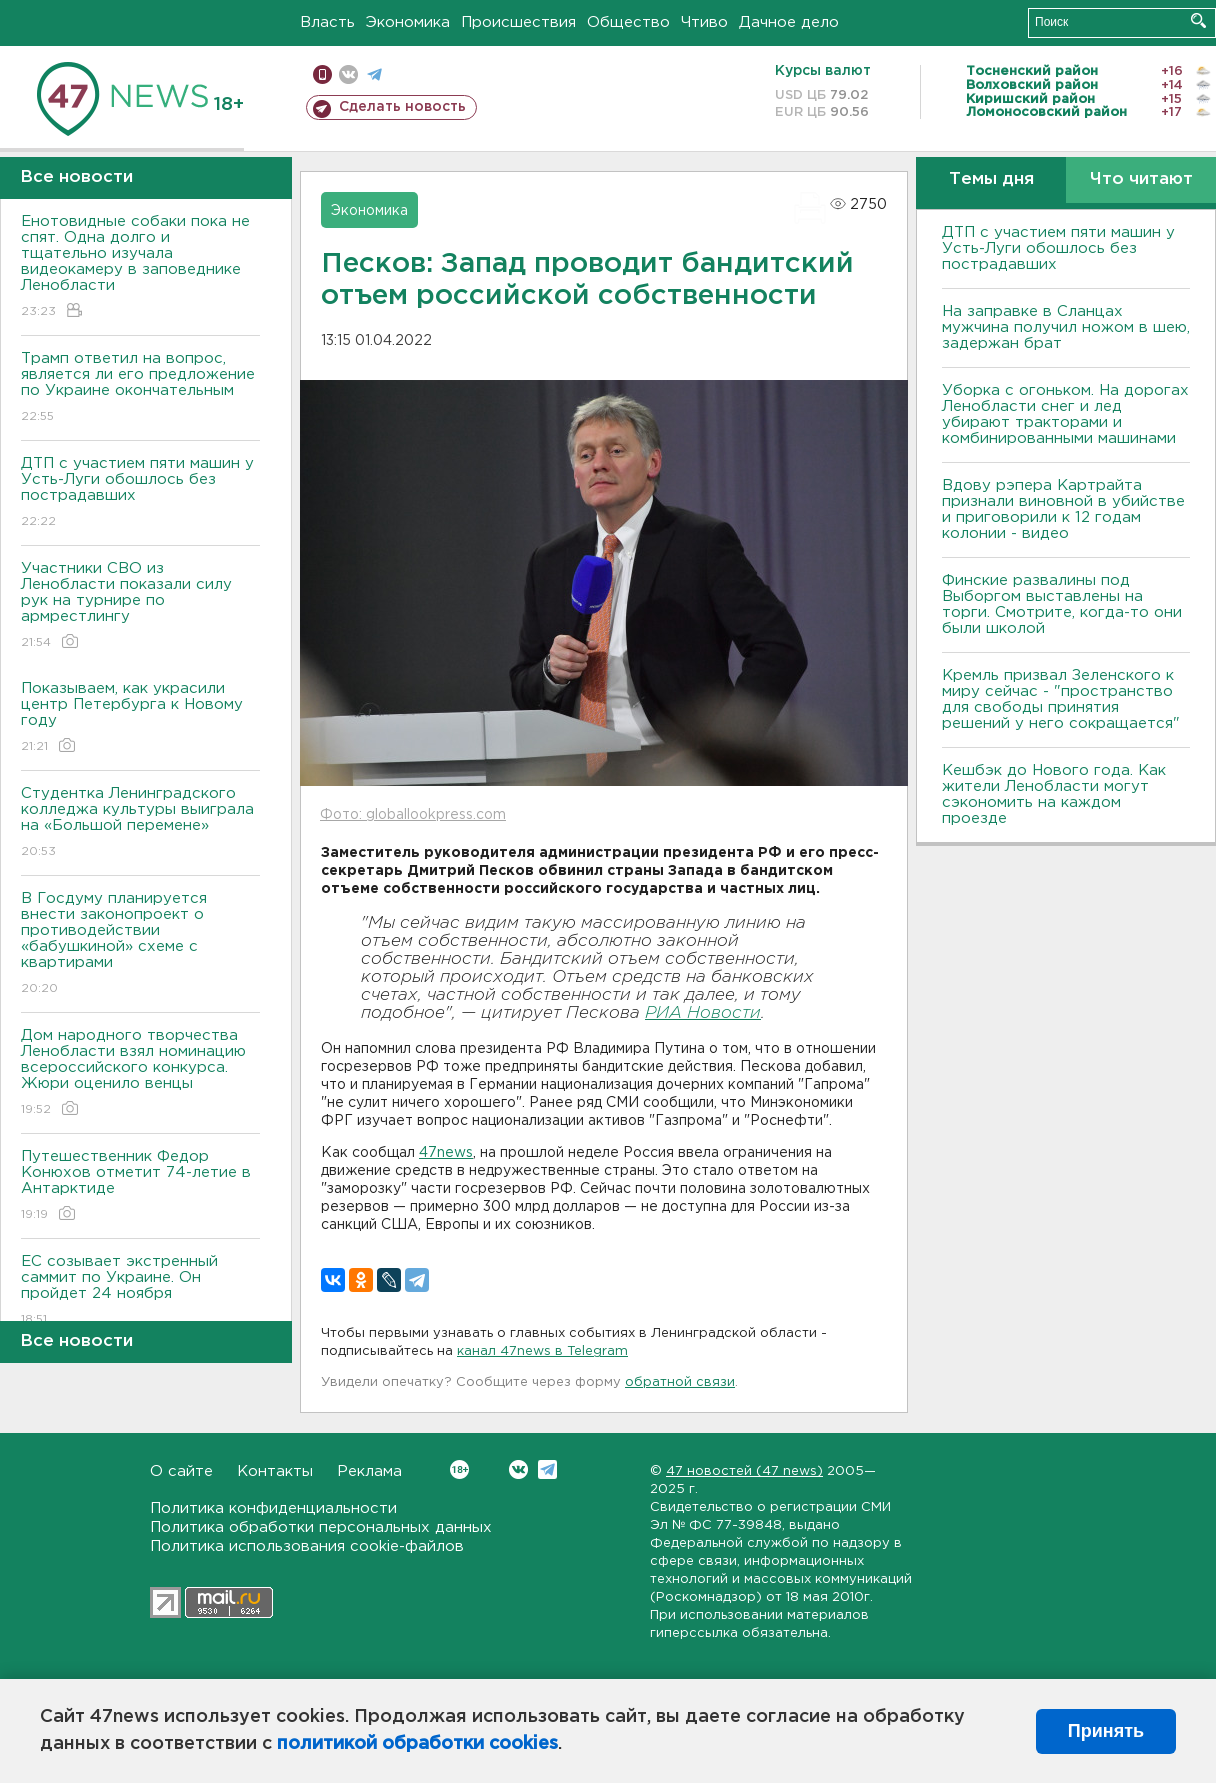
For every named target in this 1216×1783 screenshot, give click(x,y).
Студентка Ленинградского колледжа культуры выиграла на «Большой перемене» (140, 823)
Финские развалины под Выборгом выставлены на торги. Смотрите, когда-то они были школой (1062, 604)
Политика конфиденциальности (273, 1508)
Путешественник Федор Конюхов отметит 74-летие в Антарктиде (140, 1186)
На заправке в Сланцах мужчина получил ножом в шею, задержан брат (1066, 327)
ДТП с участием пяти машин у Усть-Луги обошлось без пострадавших (140, 493)
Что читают (1141, 179)
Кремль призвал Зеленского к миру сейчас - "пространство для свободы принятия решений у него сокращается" (1061, 699)
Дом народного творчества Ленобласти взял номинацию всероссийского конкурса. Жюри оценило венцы (140, 1073)
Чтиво (704, 22)
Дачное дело (789, 22)
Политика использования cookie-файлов (307, 1546)
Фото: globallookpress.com (413, 815)
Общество (628, 22)
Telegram (547, 1469)
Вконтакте (459, 1469)
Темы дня (991, 179)
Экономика (408, 22)
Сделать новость (402, 107)
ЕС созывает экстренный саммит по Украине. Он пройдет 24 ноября (140, 1291)
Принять (1106, 1731)
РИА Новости (703, 1013)
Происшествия (518, 22)
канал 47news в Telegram (542, 1351)
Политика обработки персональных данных (321, 1527)
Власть (327, 22)
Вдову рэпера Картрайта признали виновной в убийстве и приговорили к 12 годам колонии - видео (1063, 509)
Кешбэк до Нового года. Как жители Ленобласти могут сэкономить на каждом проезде (1054, 794)
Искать (1198, 20)
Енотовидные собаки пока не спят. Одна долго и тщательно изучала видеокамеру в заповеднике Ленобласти (140, 267)
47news (446, 1153)
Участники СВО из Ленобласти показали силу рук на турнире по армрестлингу (140, 606)
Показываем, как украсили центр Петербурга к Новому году (140, 718)
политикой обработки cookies (417, 1744)
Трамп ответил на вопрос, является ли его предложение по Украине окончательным (140, 388)
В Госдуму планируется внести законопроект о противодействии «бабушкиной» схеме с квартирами (140, 944)
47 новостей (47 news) (744, 1471)
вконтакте (348, 74)
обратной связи (680, 1382)
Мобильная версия (322, 74)
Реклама (369, 1471)
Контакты (275, 1471)
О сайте (181, 1471)
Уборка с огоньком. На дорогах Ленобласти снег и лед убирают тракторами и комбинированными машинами (1065, 414)
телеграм (374, 74)
